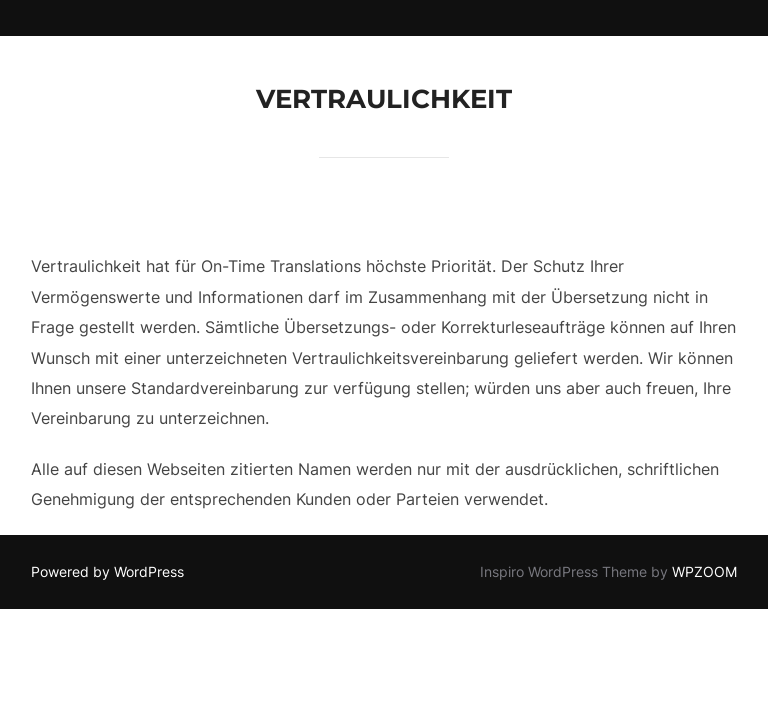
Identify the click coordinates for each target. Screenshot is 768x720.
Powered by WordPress (107, 571)
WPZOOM (704, 571)
